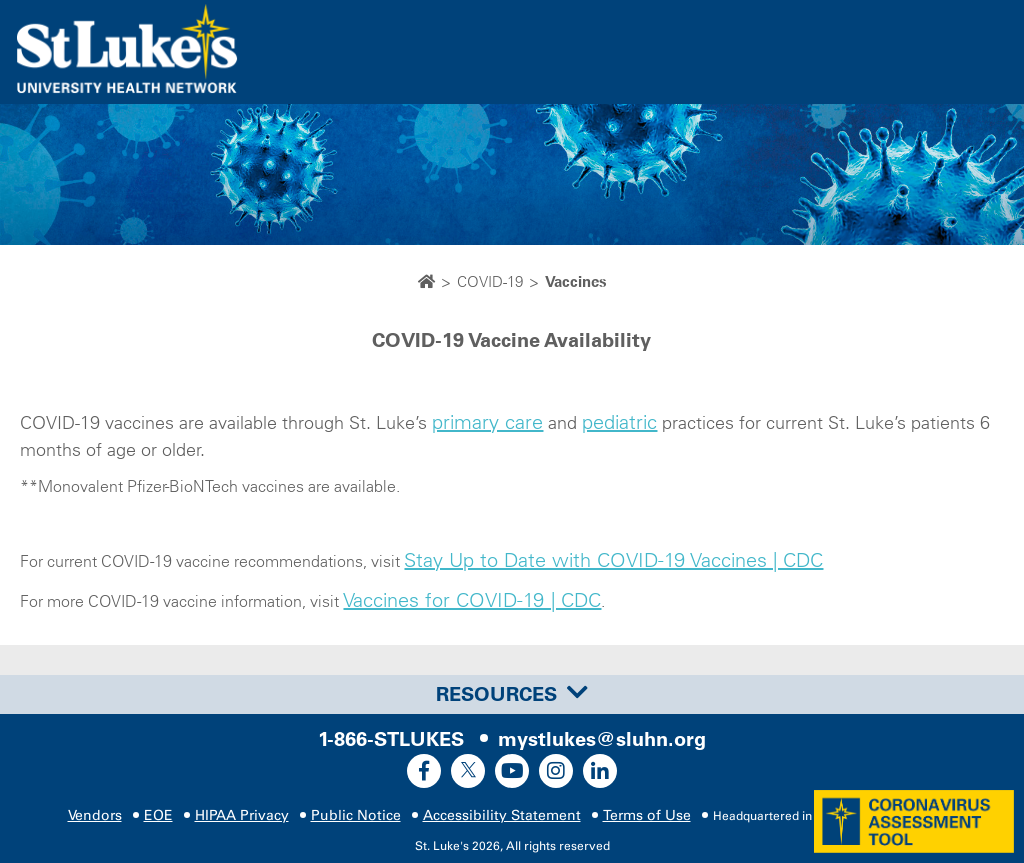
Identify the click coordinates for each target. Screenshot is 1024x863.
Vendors (95, 815)
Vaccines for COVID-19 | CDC (472, 600)
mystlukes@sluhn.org (602, 739)
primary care (487, 422)
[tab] (512, 694)
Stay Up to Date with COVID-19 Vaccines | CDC (613, 560)
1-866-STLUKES (391, 739)
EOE (158, 815)
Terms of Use (647, 815)
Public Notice (356, 815)
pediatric (619, 422)
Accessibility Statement (502, 815)
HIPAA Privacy (242, 815)
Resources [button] (512, 694)
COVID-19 (490, 281)
